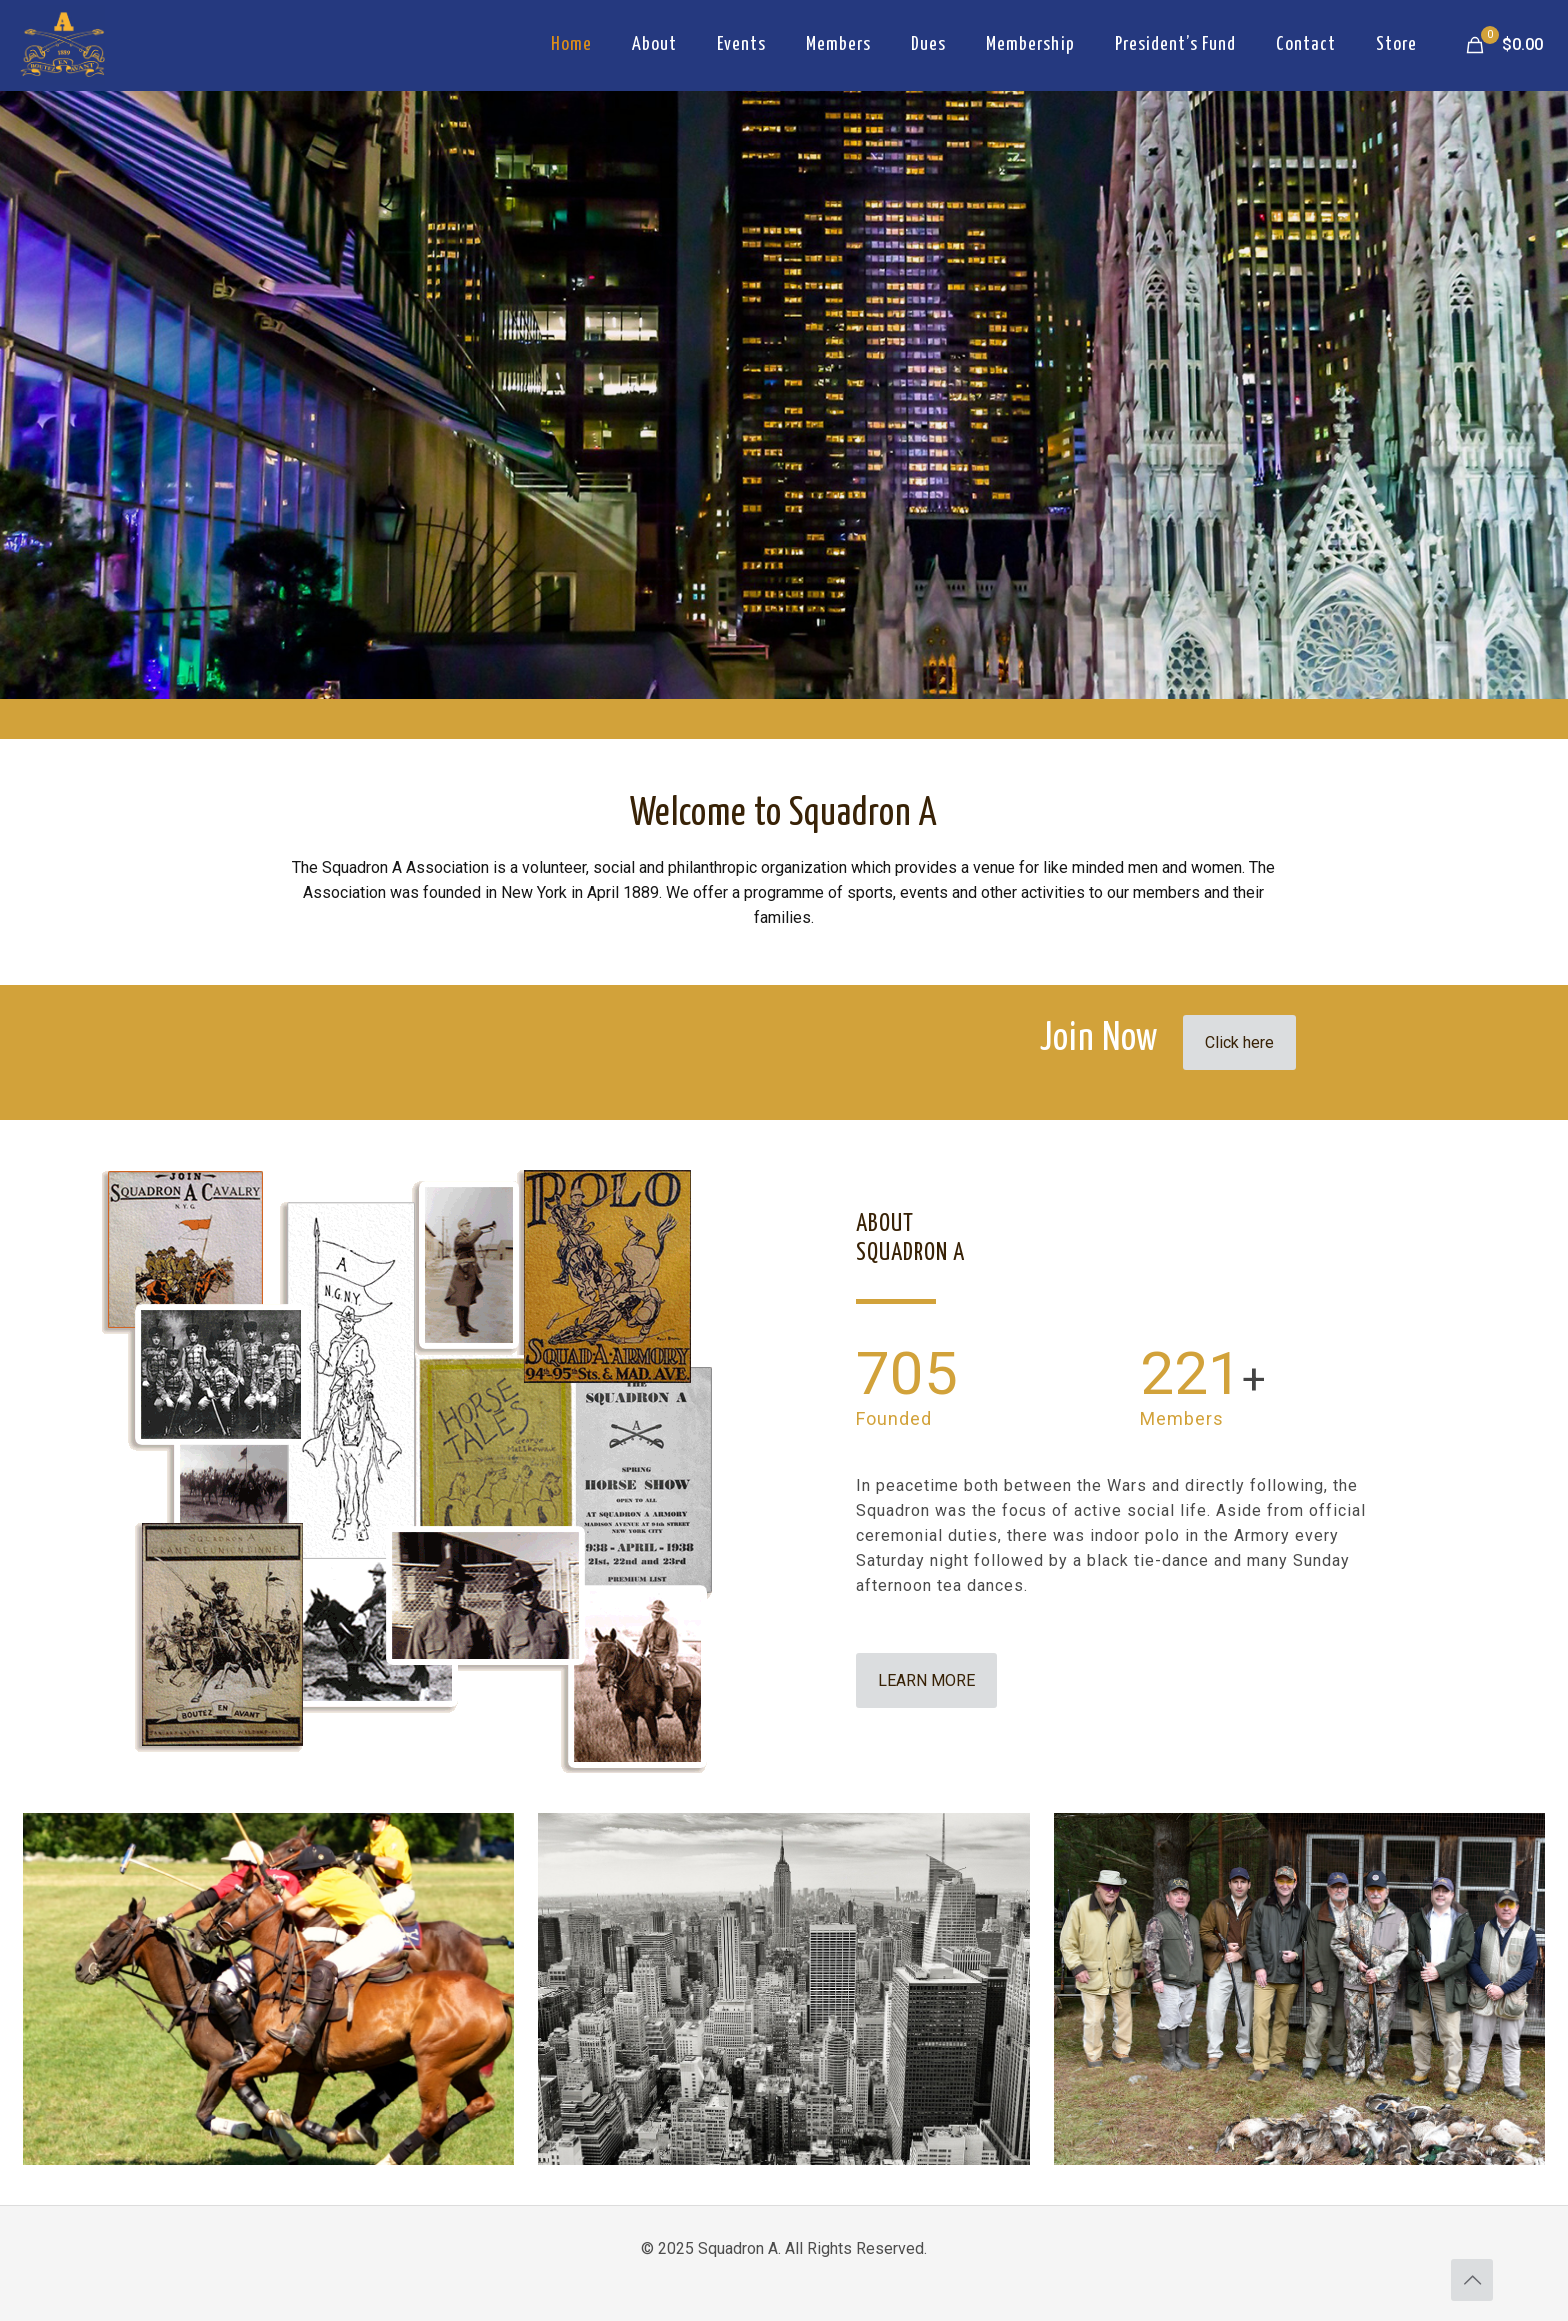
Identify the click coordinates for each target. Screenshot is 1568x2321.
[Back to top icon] (1472, 2280)
